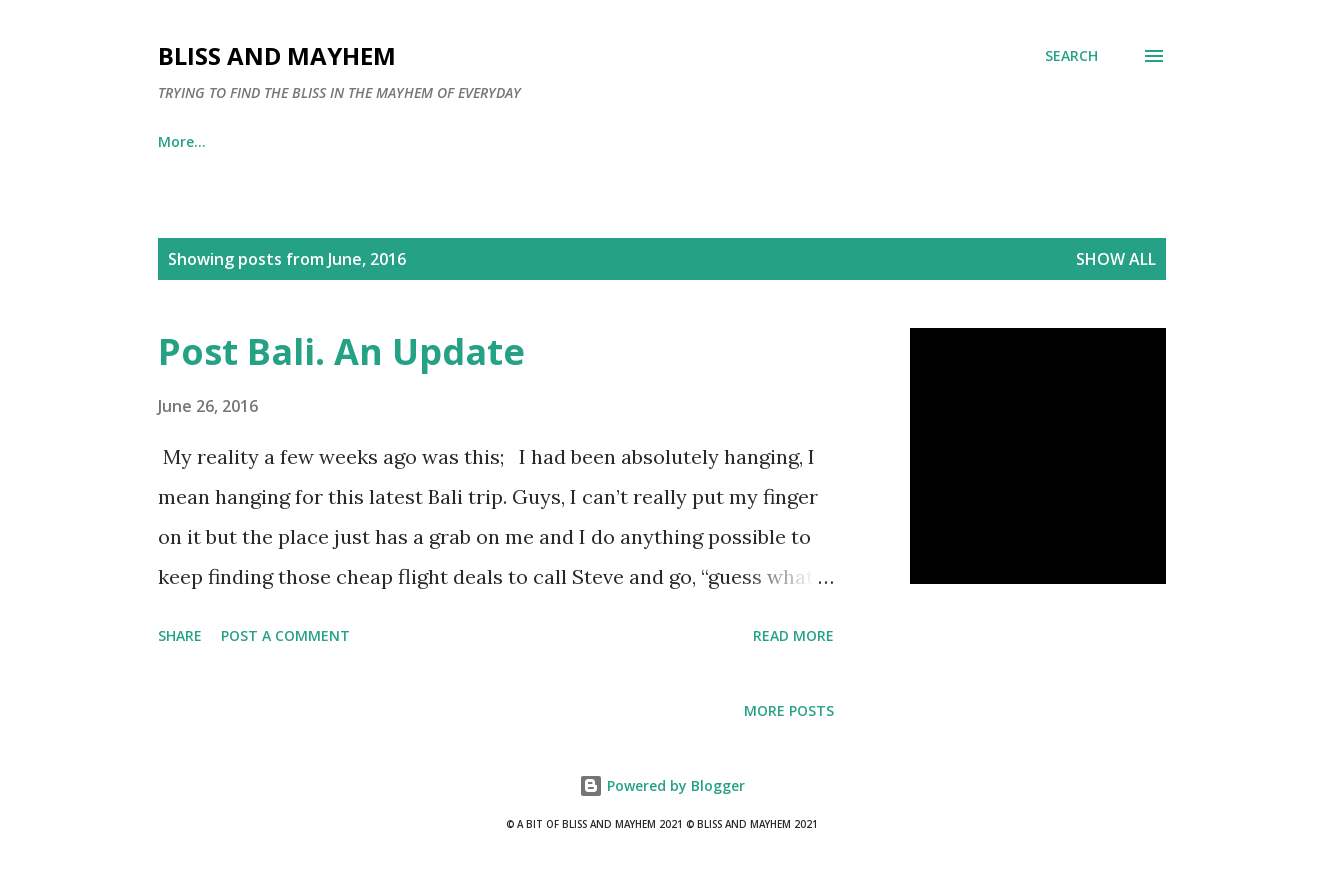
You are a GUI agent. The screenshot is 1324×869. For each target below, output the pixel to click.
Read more (793, 635)
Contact (431, 141)
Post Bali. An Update (341, 351)
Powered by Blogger (662, 785)
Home (178, 141)
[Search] (1071, 56)
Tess (535, 141)
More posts (789, 710)
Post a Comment (285, 635)
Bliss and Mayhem (277, 55)
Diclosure (642, 141)
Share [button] (180, 635)
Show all (1116, 259)
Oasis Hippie (301, 141)
